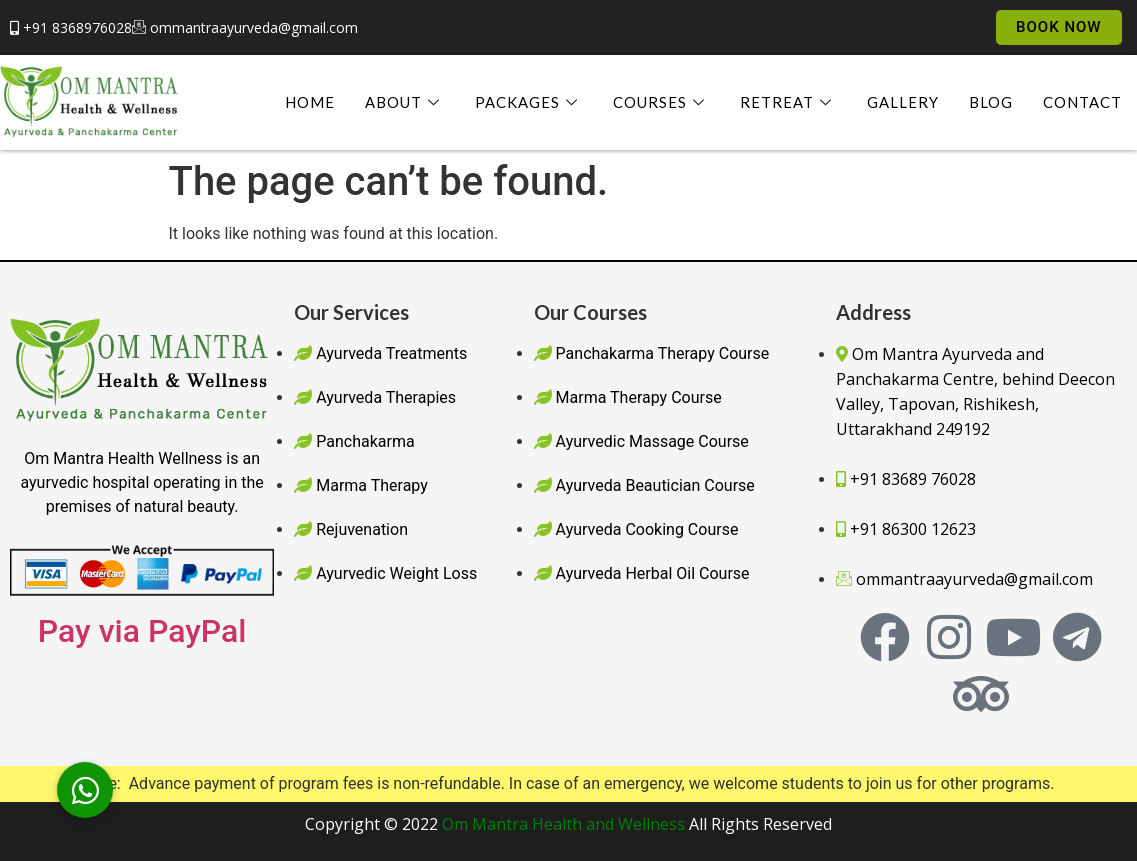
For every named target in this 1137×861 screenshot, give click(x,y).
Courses (661, 102)
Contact (1082, 102)
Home (310, 102)
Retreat (788, 102)
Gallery (903, 102)
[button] (85, 790)
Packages (529, 102)
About (405, 102)
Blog (991, 102)
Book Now (1059, 27)
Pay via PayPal (142, 631)
